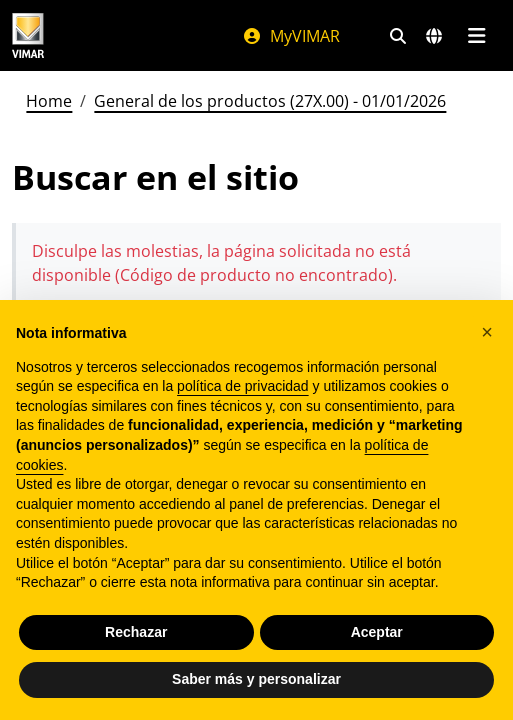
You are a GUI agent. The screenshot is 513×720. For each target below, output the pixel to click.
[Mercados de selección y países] (434, 36)
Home (49, 101)
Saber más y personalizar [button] (256, 679)
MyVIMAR (291, 36)
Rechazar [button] (136, 632)
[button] (487, 332)
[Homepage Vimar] (28, 35)
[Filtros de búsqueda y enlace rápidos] (398, 36)
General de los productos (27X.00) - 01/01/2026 (270, 101)
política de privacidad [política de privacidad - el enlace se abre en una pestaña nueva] (243, 386)
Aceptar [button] (377, 632)
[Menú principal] (476, 36)
